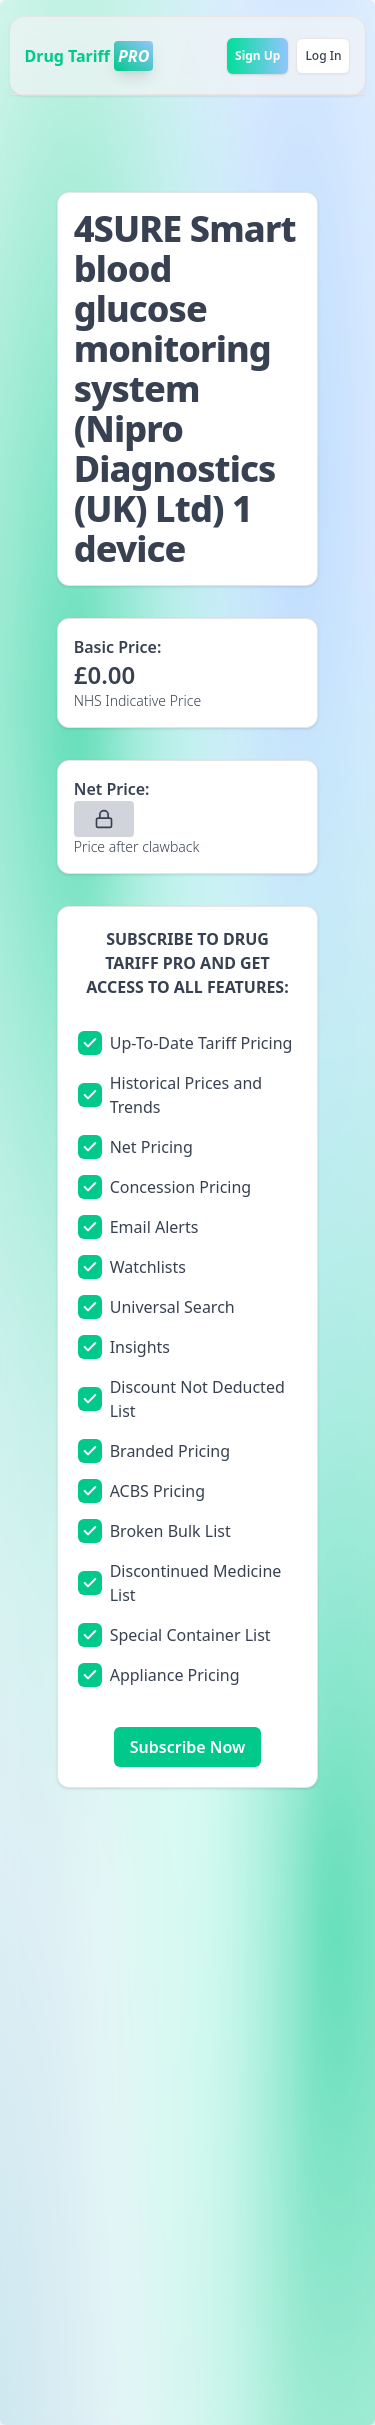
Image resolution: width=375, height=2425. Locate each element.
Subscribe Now (187, 1747)
